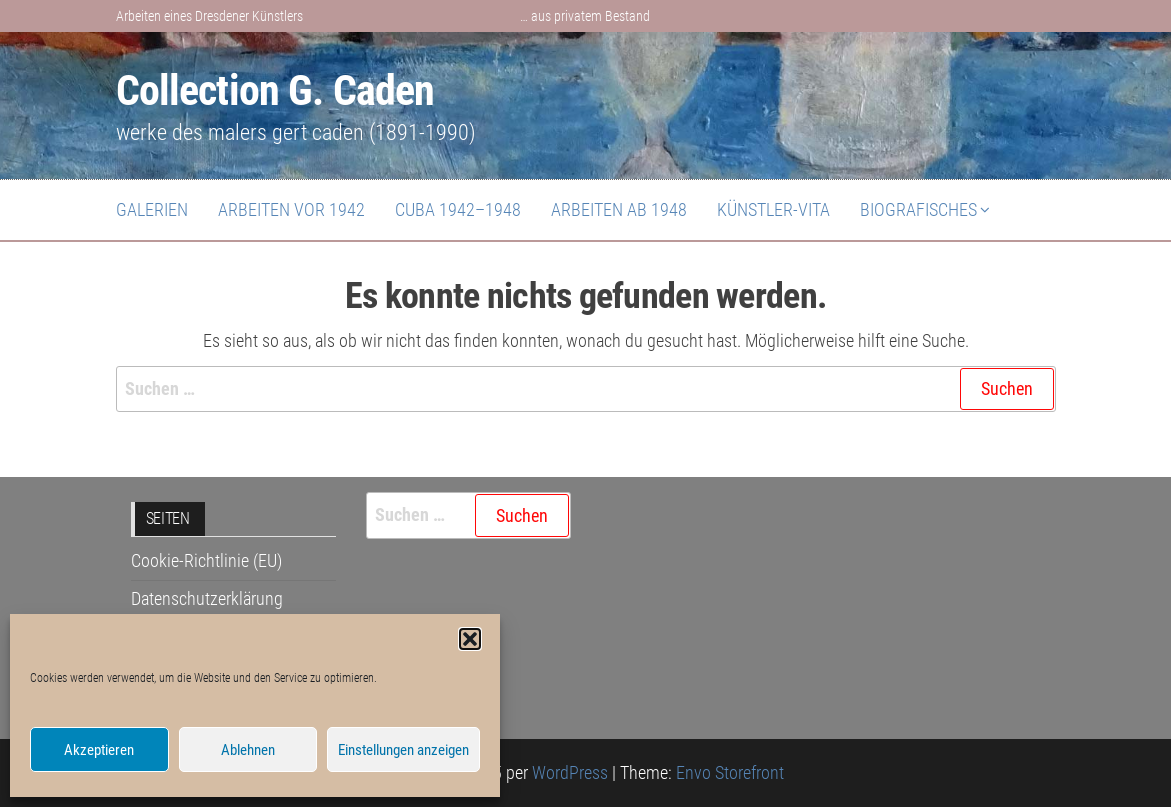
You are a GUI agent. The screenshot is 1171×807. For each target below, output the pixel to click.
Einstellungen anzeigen (403, 750)
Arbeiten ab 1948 (619, 209)
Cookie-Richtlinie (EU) (206, 560)
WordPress (570, 772)
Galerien (152, 209)
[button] (470, 639)
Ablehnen (248, 750)
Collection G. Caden (275, 90)
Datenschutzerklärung (207, 598)
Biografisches (918, 209)
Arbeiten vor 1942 (291, 209)
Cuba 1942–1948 (458, 209)
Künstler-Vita (773, 209)
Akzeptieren (99, 750)
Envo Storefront (730, 772)
